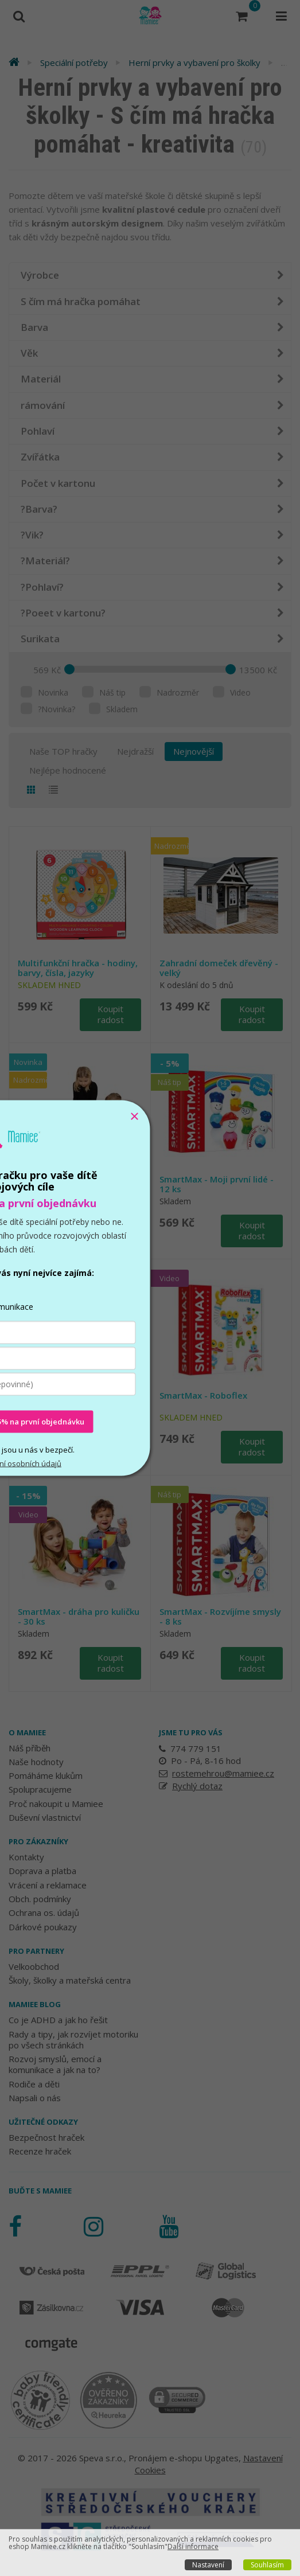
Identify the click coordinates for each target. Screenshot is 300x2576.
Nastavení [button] (208, 2565)
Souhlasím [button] (267, 2565)
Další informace (193, 2546)
